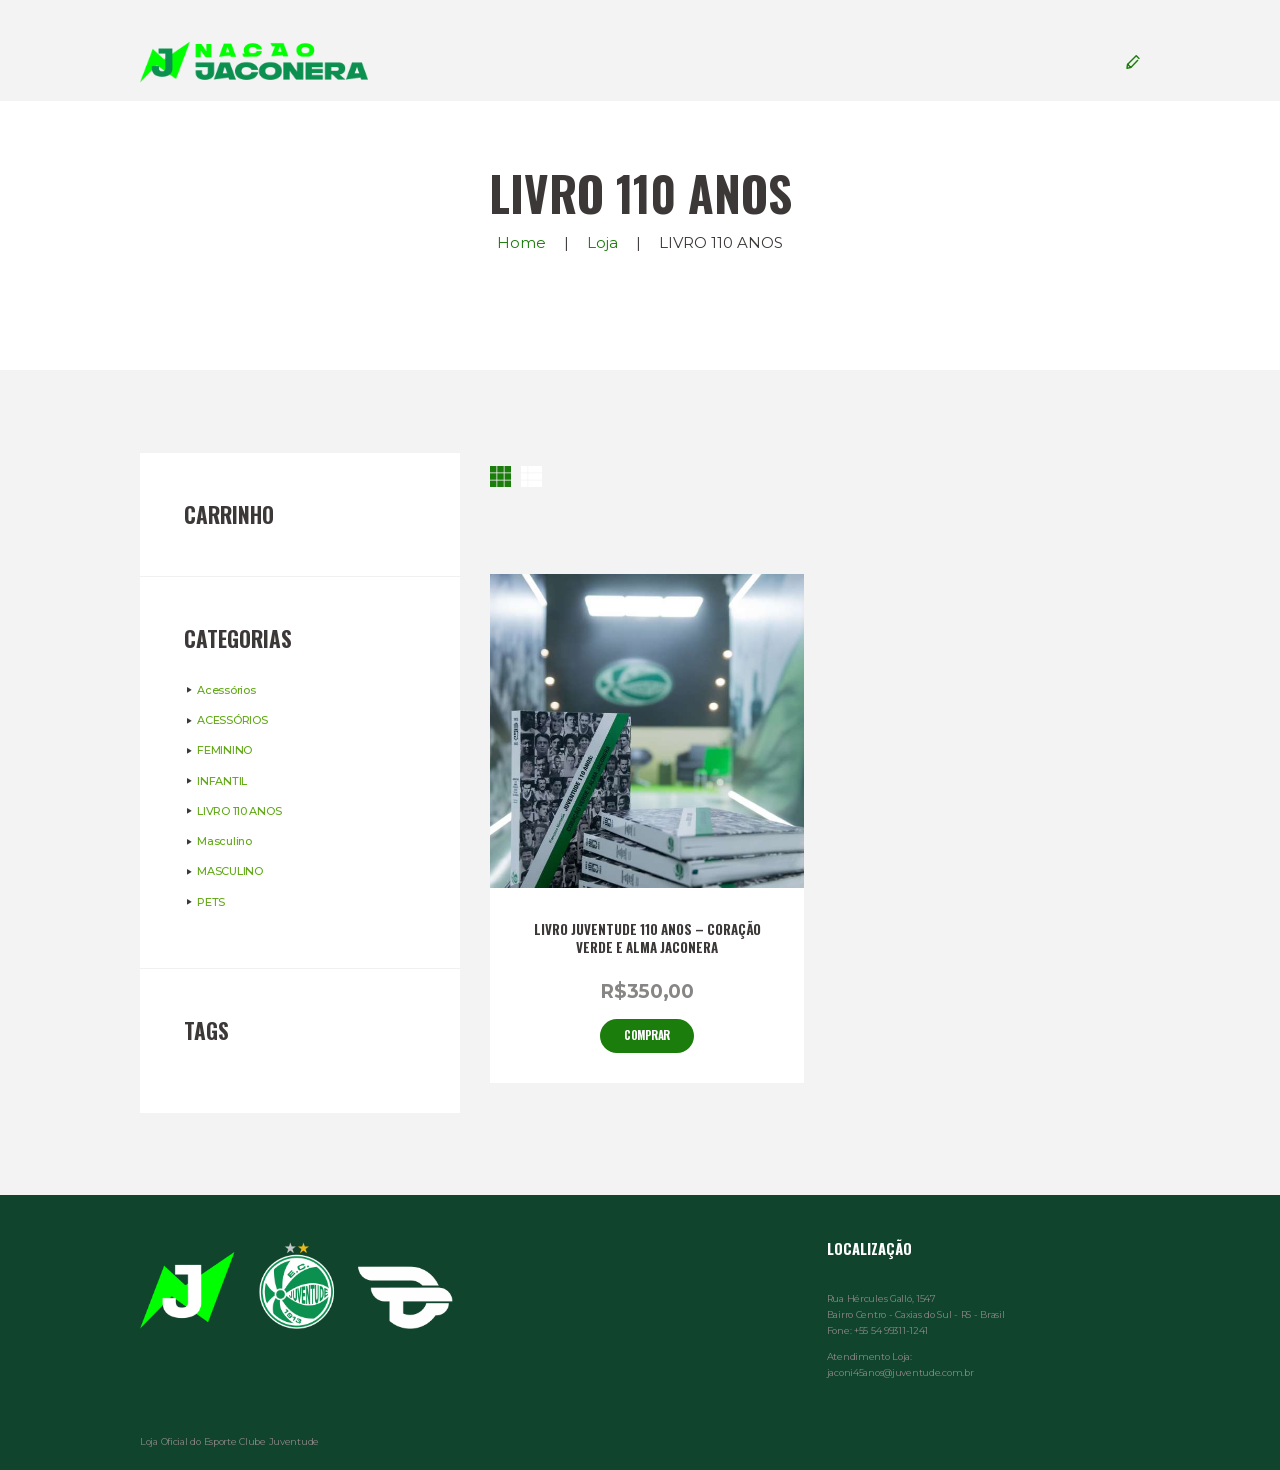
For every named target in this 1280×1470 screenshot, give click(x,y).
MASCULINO (229, 871)
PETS (211, 902)
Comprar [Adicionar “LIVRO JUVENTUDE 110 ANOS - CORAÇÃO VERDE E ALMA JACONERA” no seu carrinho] (647, 1035)
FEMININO (224, 750)
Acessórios (226, 690)
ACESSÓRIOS (232, 720)
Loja (602, 242)
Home (521, 242)
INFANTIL (222, 781)
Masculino (224, 841)
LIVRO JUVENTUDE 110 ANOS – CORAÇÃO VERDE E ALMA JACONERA (647, 939)
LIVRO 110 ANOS (239, 811)
